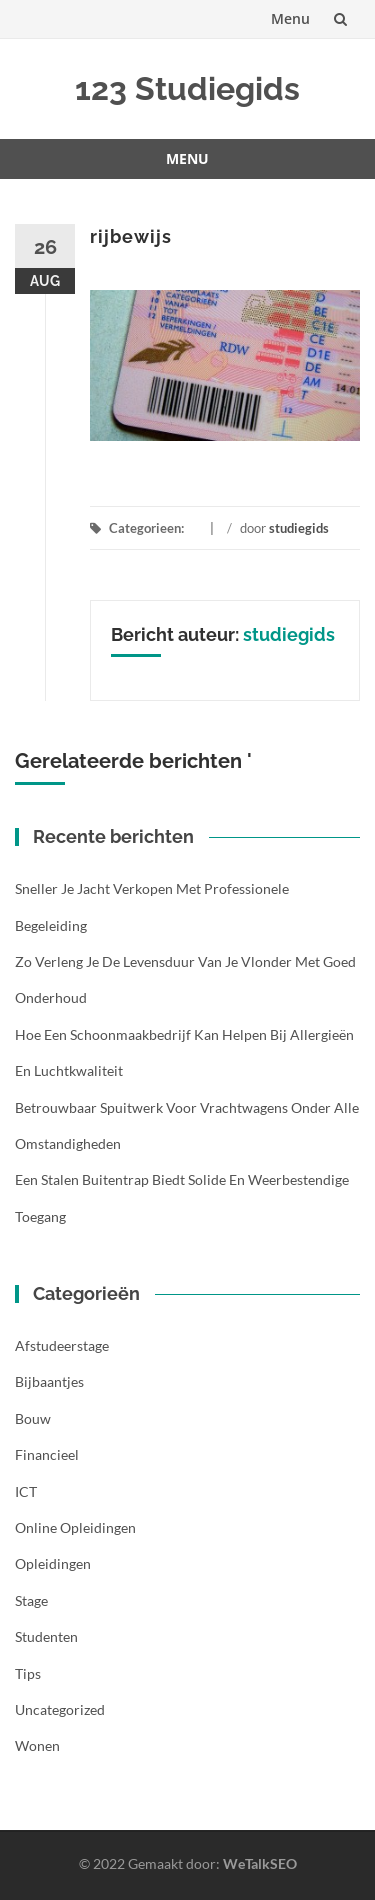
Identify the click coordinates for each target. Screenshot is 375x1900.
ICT (26, 1491)
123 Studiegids (187, 88)
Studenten (46, 1636)
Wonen (37, 1745)
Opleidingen (53, 1563)
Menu (290, 18)
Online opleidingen (75, 1527)
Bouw (33, 1418)
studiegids (299, 528)
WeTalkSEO (260, 1863)
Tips (28, 1673)
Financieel (47, 1454)
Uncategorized (60, 1709)
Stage (31, 1600)
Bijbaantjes (49, 1381)
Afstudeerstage (62, 1345)
